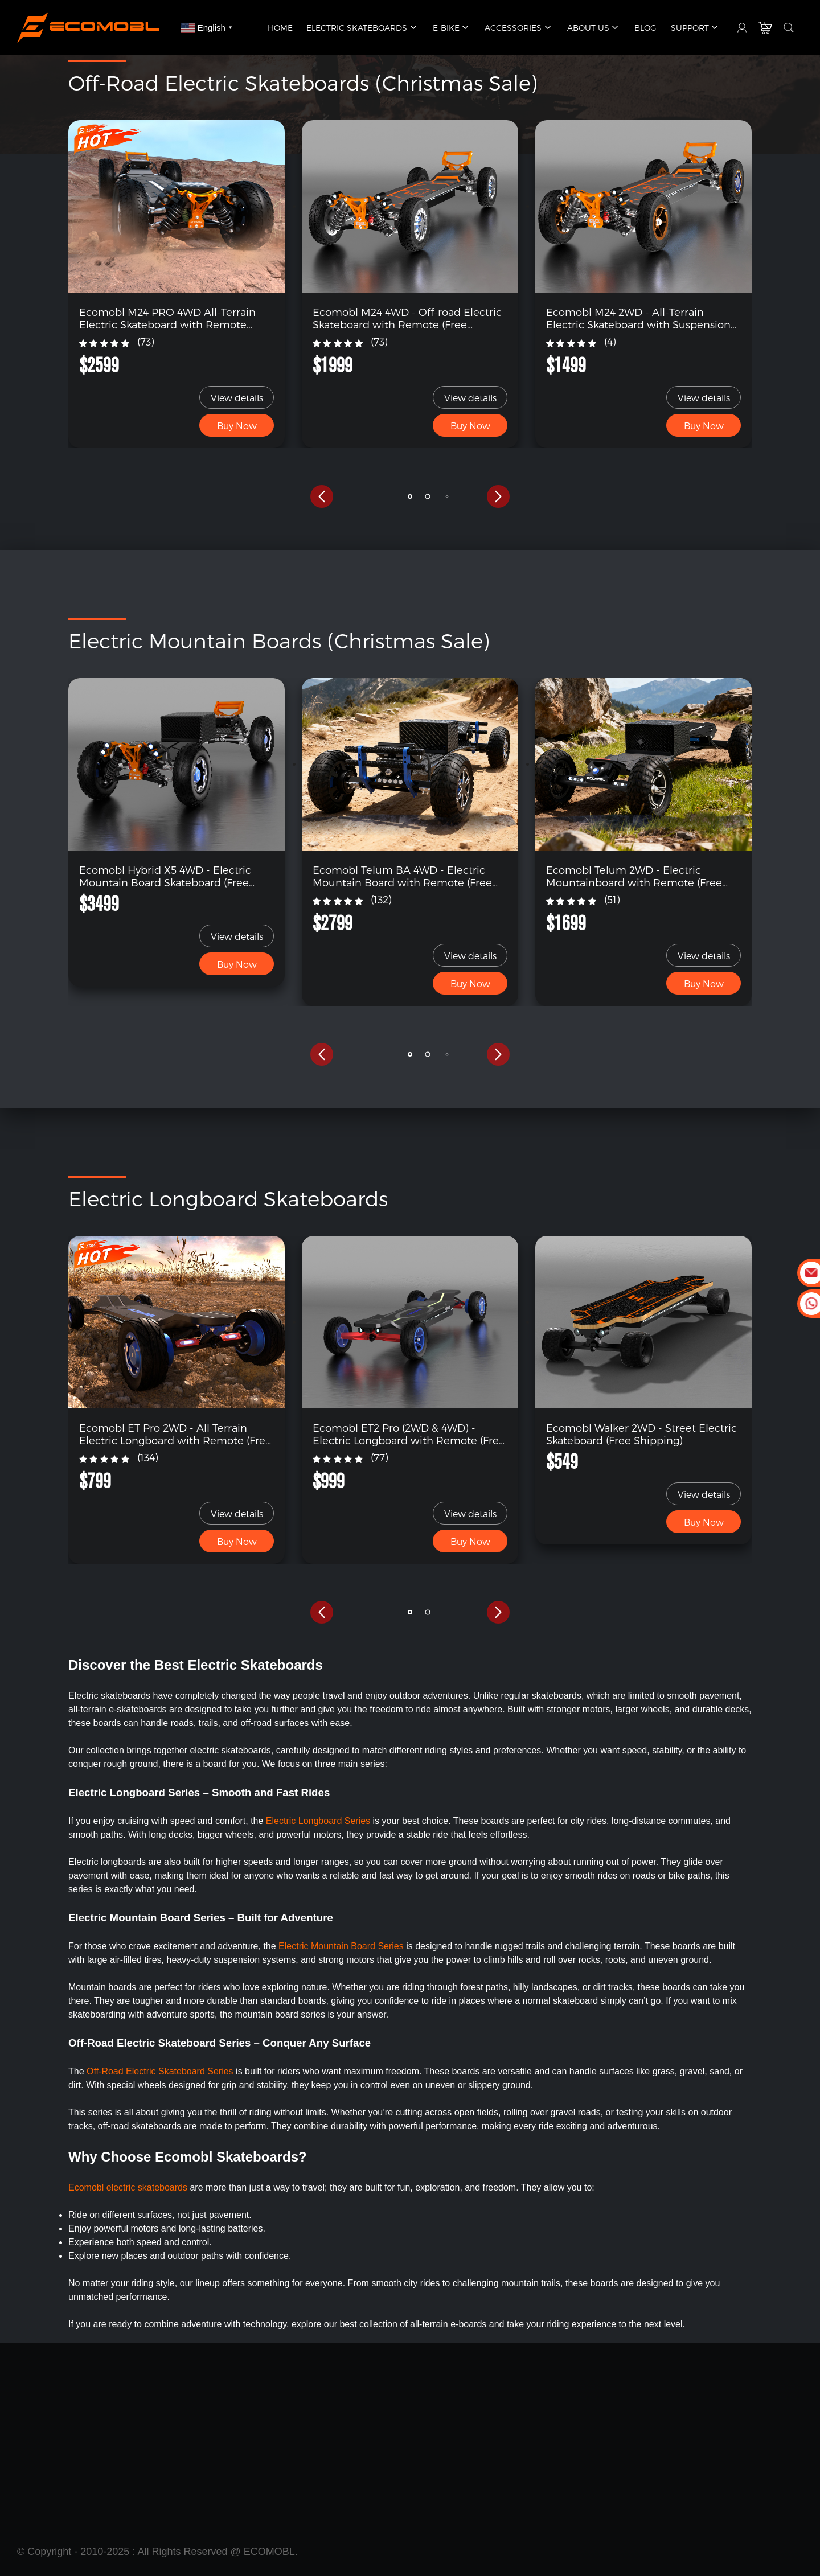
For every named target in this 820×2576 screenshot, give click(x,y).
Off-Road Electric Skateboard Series (160, 2071)
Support (695, 27)
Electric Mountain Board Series (342, 1946)
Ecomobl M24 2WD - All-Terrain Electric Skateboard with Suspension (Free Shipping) (638, 318)
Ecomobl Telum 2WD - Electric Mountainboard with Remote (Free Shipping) (634, 876)
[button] (321, 496)
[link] (176, 206)
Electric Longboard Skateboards (228, 1198)
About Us (594, 27)
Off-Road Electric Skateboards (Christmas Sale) (302, 82)
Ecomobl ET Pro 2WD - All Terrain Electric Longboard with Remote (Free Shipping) (175, 1433)
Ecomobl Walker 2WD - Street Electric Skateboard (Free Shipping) (641, 1433)
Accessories (519, 27)
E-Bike (452, 27)
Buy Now (237, 425)
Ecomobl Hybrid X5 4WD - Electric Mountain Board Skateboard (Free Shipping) (165, 876)
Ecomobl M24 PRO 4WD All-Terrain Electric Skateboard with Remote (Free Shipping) (167, 318)
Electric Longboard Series (318, 1821)
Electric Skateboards (362, 27)
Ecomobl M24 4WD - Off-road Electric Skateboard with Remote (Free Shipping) (407, 318)
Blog (645, 27)
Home (280, 27)
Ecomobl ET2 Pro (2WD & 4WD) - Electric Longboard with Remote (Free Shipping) (409, 1433)
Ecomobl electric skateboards (127, 2187)
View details (237, 397)
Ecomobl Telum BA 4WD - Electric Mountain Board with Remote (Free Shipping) (402, 876)
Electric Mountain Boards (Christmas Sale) (278, 640)
